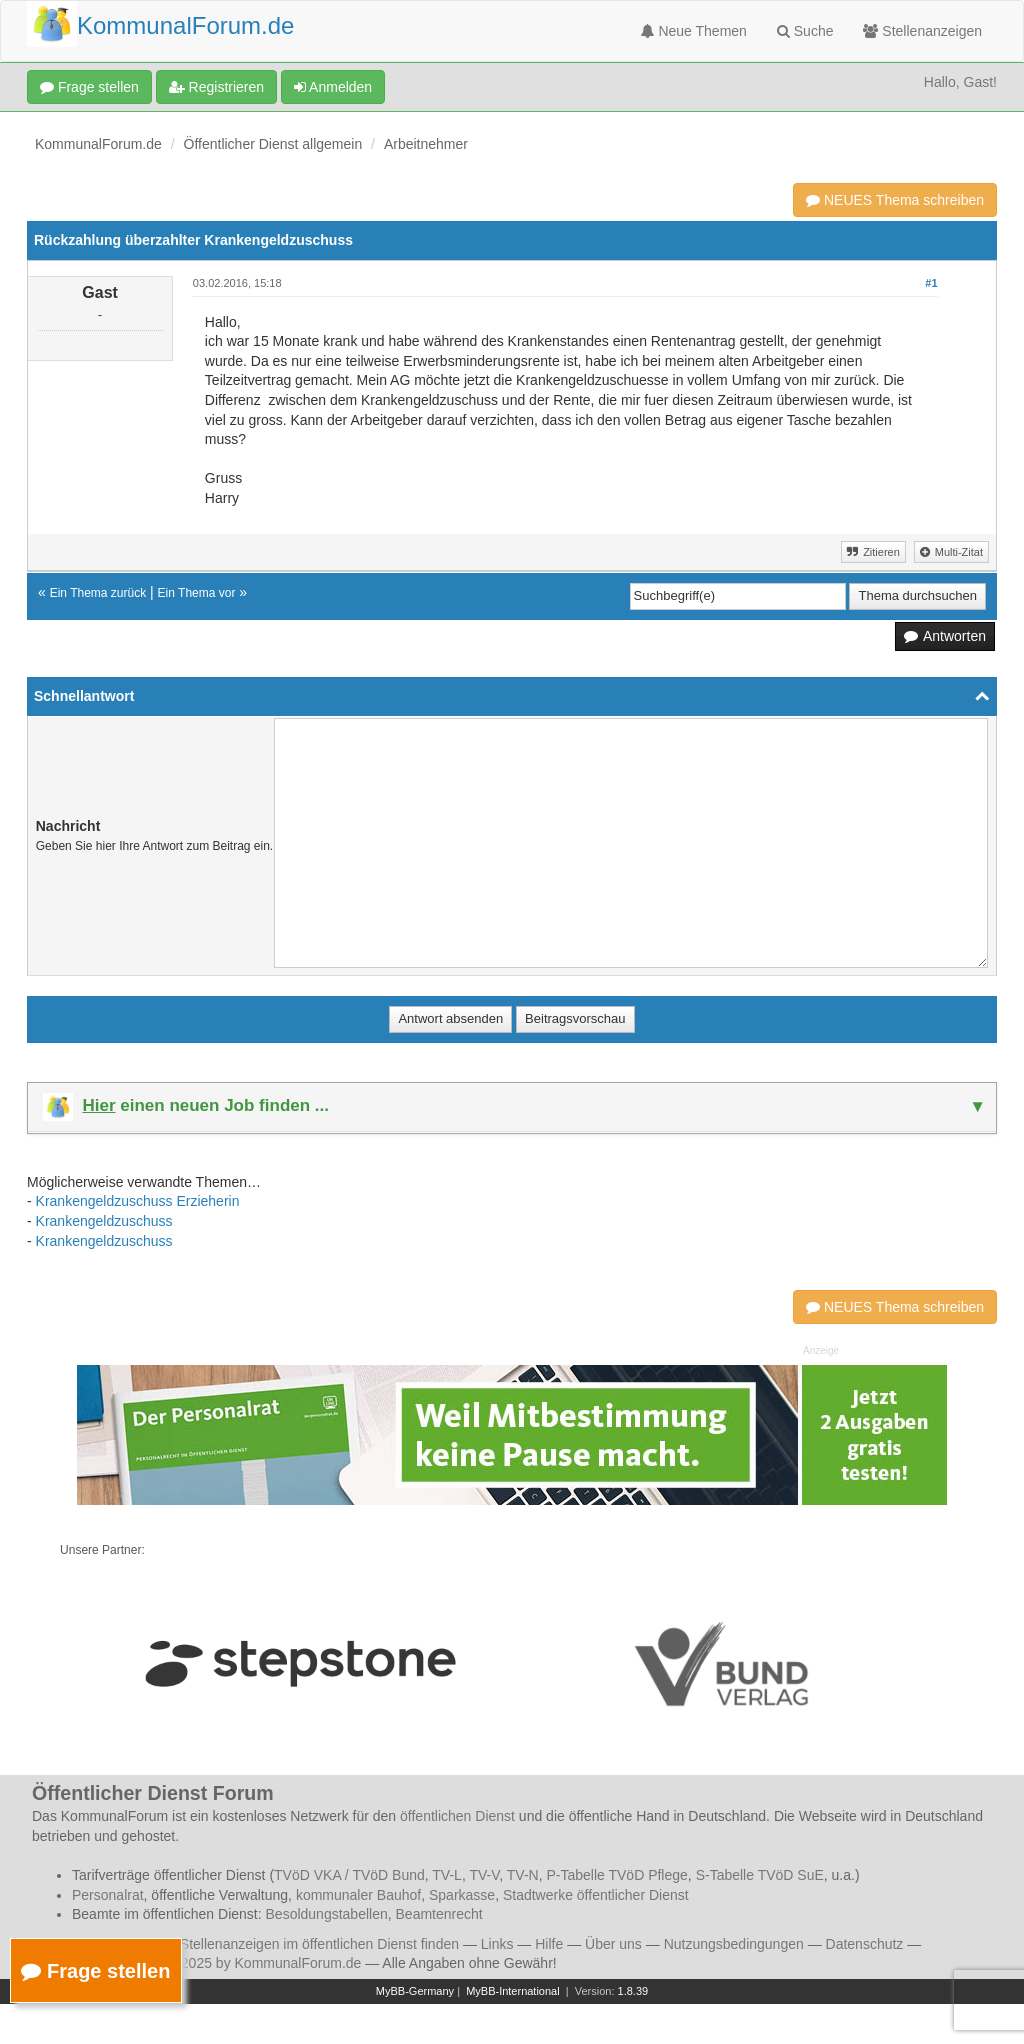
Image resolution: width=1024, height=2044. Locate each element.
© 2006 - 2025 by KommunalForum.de (242, 1963)
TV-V (484, 1875)
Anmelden (333, 87)
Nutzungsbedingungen (734, 1944)
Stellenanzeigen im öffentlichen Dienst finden (319, 1944)
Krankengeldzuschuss (104, 1221)
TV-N (523, 1875)
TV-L (447, 1875)
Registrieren (216, 87)
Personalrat (108, 1895)
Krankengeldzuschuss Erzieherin (138, 1201)
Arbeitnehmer (426, 144)
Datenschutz (865, 1944)
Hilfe (549, 1944)
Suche (805, 31)
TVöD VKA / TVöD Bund (349, 1875)
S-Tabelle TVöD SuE (760, 1875)
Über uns (613, 1944)
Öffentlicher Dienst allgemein (273, 144)
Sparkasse (462, 1895)
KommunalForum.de (98, 144)
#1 (931, 283)
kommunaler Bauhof (358, 1895)
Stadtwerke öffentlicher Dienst (596, 1895)
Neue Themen (694, 31)
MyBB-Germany (415, 1991)
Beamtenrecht (439, 1914)
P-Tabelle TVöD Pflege (616, 1875)
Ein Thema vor (197, 593)
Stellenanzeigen (922, 31)
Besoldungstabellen (327, 1914)
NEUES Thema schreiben (895, 200)
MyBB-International (513, 1991)
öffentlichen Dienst (457, 1816)
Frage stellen (89, 87)
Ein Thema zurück (98, 593)
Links (497, 1944)
